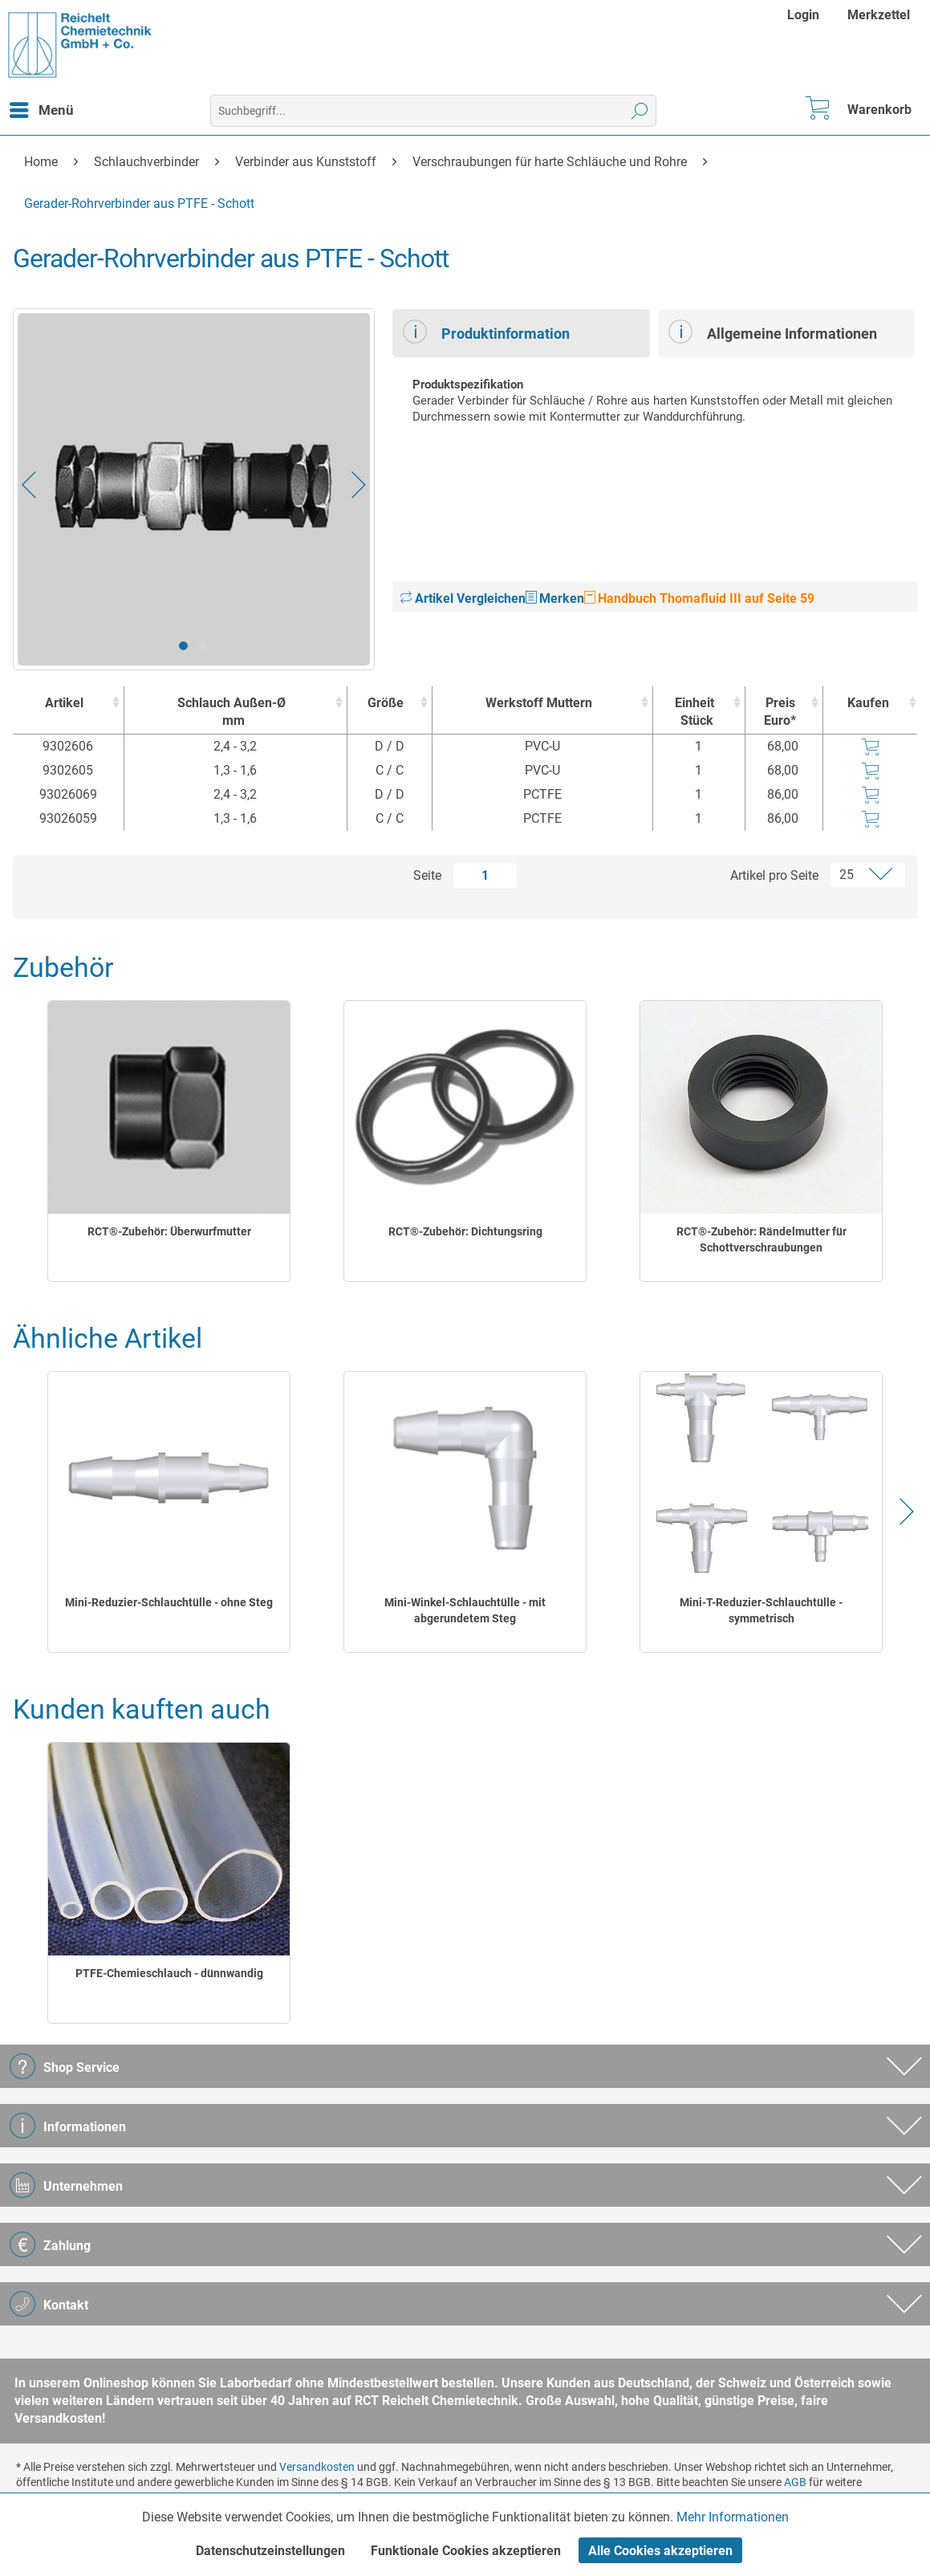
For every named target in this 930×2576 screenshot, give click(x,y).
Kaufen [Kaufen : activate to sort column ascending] (868, 702)
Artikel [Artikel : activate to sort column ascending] (64, 702)
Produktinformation (486, 331)
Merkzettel (878, 14)
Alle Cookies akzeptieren (660, 2550)
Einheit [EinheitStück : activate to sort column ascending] (695, 712)
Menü (42, 107)
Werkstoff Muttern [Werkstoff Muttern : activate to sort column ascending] (538, 702)
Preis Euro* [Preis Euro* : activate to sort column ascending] (780, 711)
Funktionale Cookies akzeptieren (466, 2550)
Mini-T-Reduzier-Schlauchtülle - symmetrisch (761, 1610)
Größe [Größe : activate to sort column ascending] (386, 702)
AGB (795, 2482)
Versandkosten (317, 2466)
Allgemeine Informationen (772, 331)
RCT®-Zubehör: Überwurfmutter (169, 1231)
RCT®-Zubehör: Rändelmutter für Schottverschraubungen (761, 1239)
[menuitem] (805, 15)
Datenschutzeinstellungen (270, 2550)
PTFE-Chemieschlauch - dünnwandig (169, 1973)
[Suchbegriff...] (433, 111)
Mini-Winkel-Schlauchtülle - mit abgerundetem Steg (465, 1610)
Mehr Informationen (732, 2517)
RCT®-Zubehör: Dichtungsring (465, 1231)
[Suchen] (639, 111)
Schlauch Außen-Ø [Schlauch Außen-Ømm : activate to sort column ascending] (231, 712)
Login (803, 14)
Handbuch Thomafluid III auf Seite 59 (699, 598)
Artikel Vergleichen (463, 598)
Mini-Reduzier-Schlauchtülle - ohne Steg (169, 1602)
